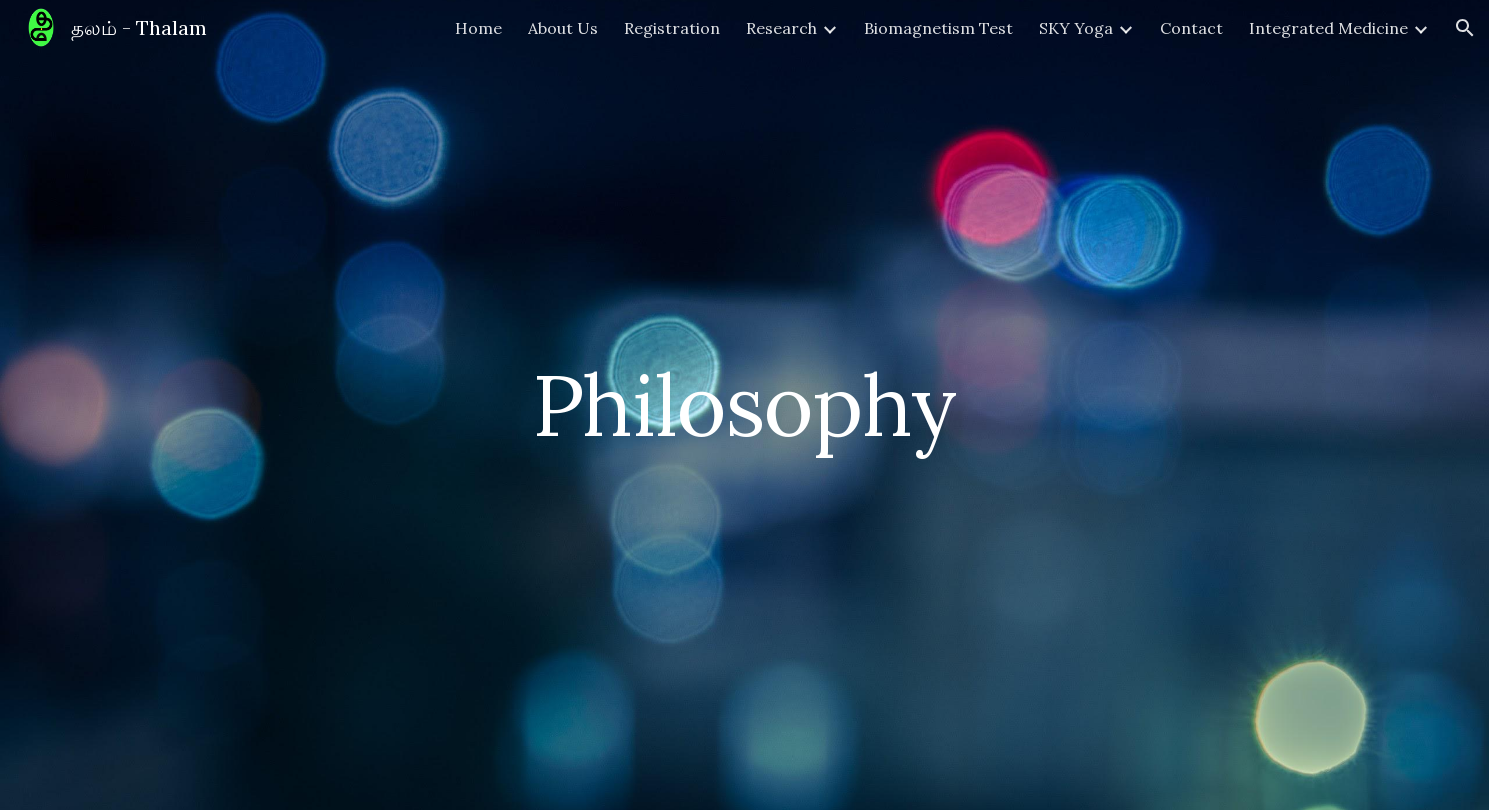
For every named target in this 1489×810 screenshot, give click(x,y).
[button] (1465, 28)
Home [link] (478, 28)
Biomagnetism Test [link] (938, 28)
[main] (745, 404)
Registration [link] (672, 28)
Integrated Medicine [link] (1328, 28)
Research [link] (781, 28)
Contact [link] (1191, 28)
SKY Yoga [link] (1076, 28)
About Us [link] (563, 28)
